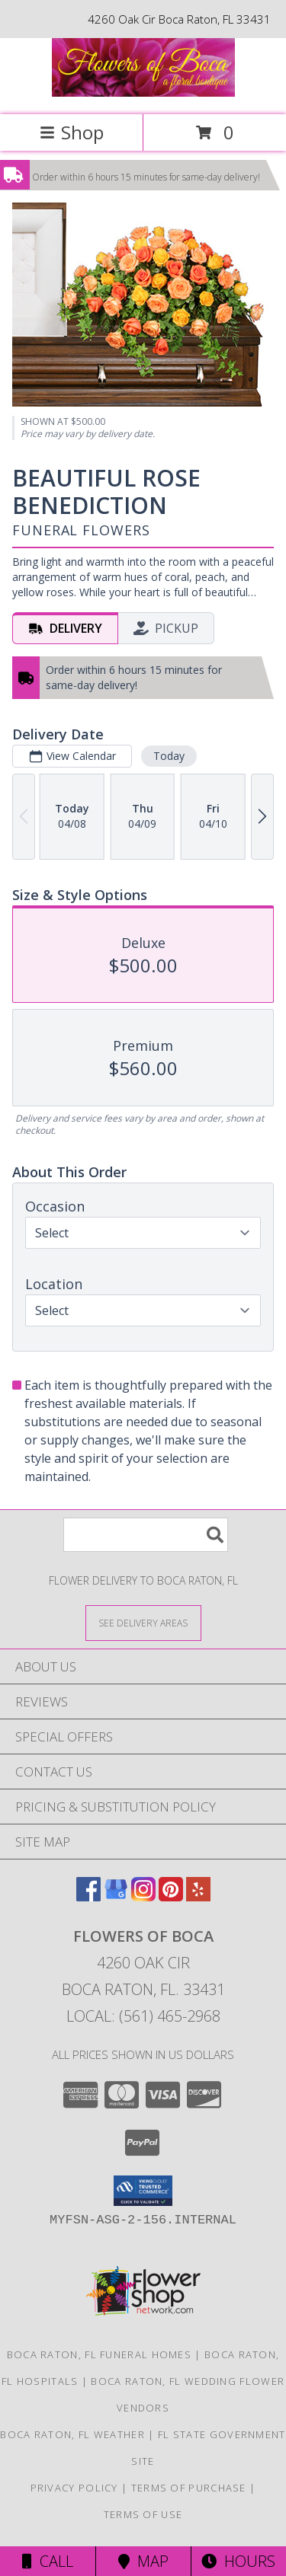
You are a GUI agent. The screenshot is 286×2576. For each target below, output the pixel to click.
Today (169, 755)
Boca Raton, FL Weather (72, 2434)
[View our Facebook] (88, 1896)
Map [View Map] (143, 2561)
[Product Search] (145, 1535)
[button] (143, 2190)
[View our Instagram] (143, 1896)
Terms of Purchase (188, 2488)
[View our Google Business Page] (116, 1896)
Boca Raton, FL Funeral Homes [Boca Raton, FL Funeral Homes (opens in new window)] (99, 2354)
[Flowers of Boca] (143, 92)
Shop (72, 132)
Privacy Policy (74, 2488)
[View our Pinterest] (171, 1896)
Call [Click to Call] (47, 2561)
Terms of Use (143, 2514)
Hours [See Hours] (238, 2561)
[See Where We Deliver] (143, 1622)
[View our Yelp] (198, 1896)
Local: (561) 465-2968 (143, 2016)
